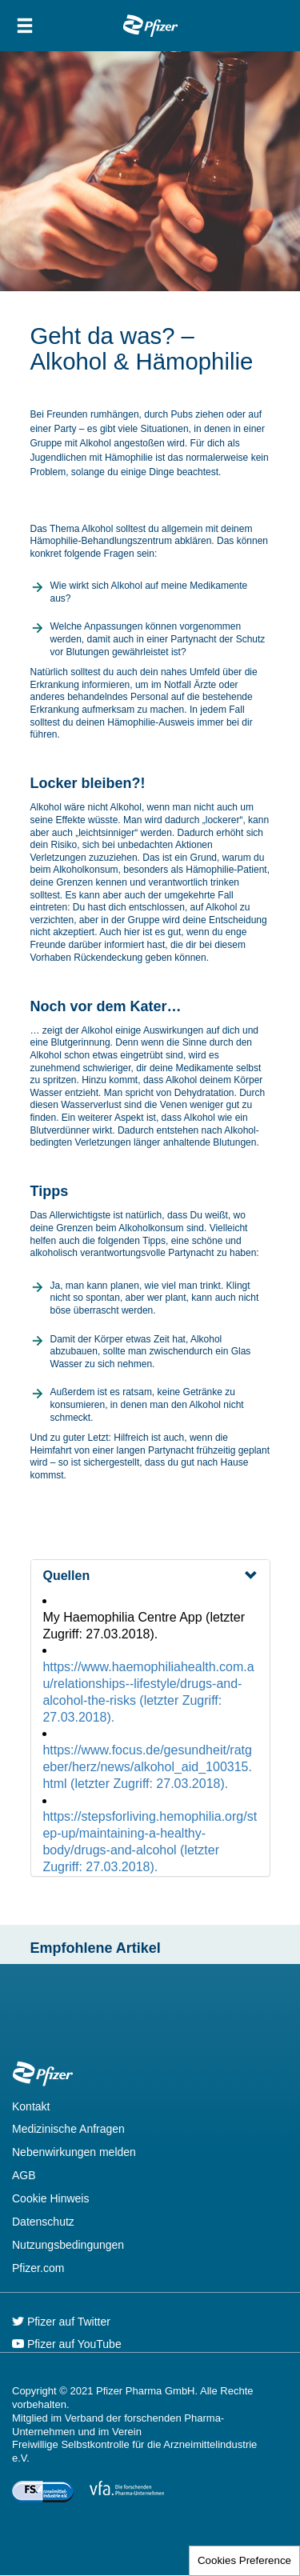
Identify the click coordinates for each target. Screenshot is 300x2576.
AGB (24, 2175)
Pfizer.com (38, 2268)
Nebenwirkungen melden (74, 2152)
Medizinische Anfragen (68, 2128)
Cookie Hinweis (50, 2198)
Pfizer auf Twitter (61, 2321)
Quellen (66, 1575)
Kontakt (31, 2106)
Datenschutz (43, 2221)
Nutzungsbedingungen (68, 2244)
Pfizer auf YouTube (67, 2344)
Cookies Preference (244, 2560)
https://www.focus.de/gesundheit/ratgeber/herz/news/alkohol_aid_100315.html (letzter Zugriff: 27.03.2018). (147, 1766)
